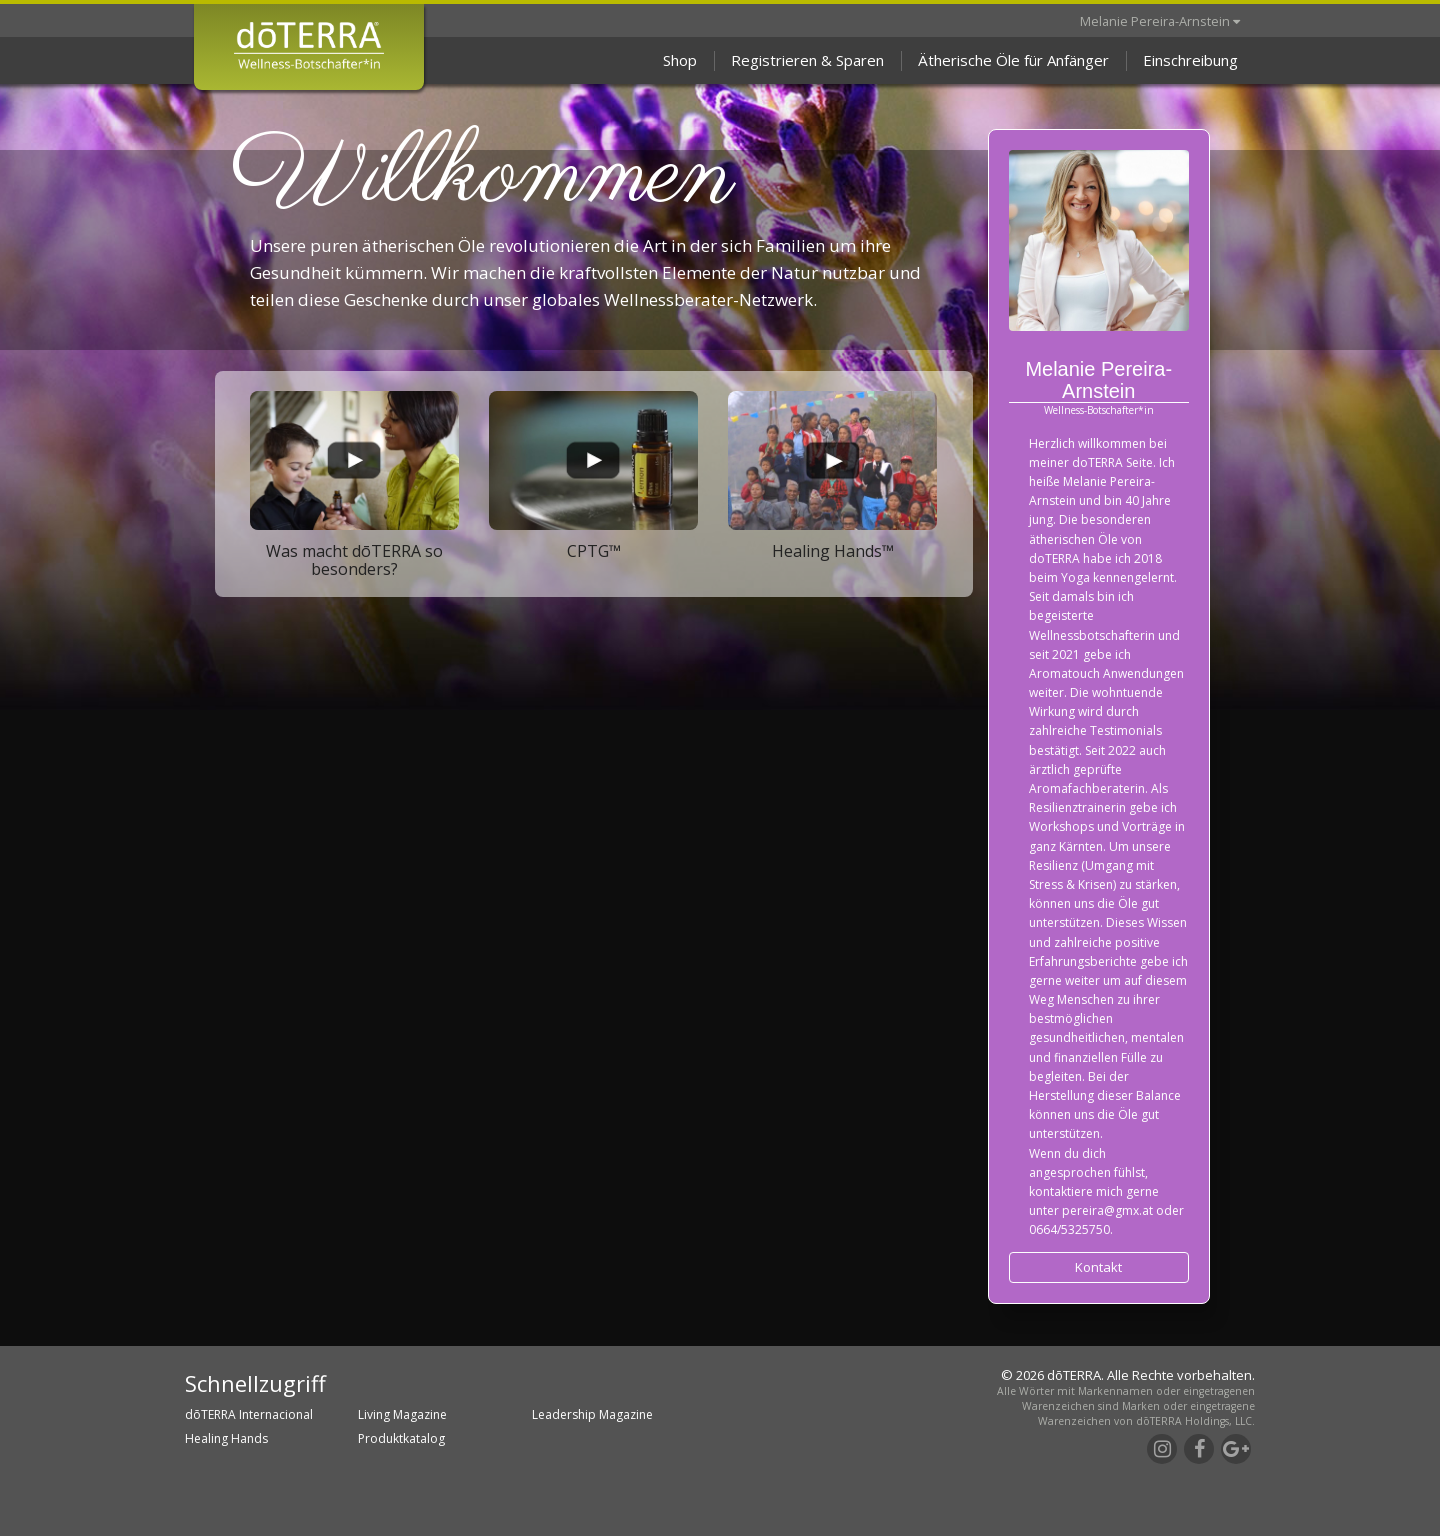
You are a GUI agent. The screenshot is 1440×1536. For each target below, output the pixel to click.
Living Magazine (402, 1414)
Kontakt (1098, 1267)
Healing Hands (226, 1438)
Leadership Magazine (592, 1414)
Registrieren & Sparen (807, 60)
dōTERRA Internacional (249, 1414)
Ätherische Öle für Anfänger (1013, 60)
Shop (680, 60)
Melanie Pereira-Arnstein (1160, 21)
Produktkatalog (401, 1438)
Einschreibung (1190, 60)
